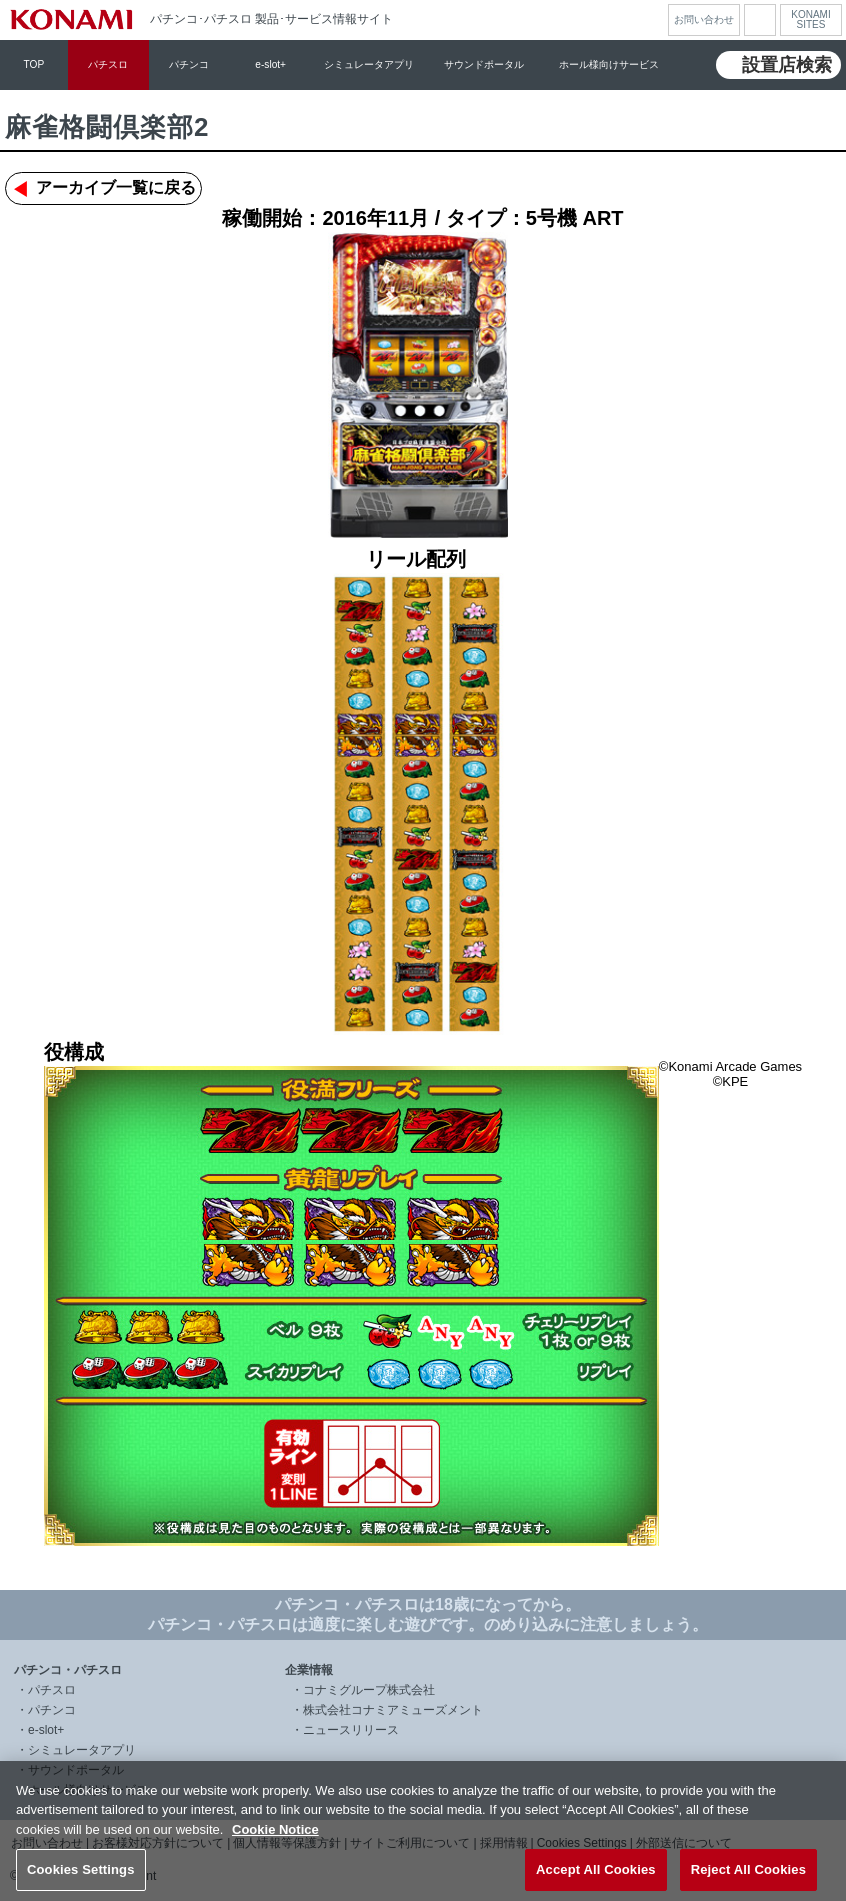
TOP (34, 64)
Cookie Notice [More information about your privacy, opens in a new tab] (275, 1840)
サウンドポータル (484, 64)
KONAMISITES (810, 20)
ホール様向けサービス (609, 64)
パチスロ (108, 64)
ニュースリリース (351, 1730)
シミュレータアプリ (369, 64)
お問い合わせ (704, 19)
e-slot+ (270, 64)
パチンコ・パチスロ (68, 1670)
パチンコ (189, 64)
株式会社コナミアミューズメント (393, 1710)
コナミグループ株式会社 (369, 1690)
